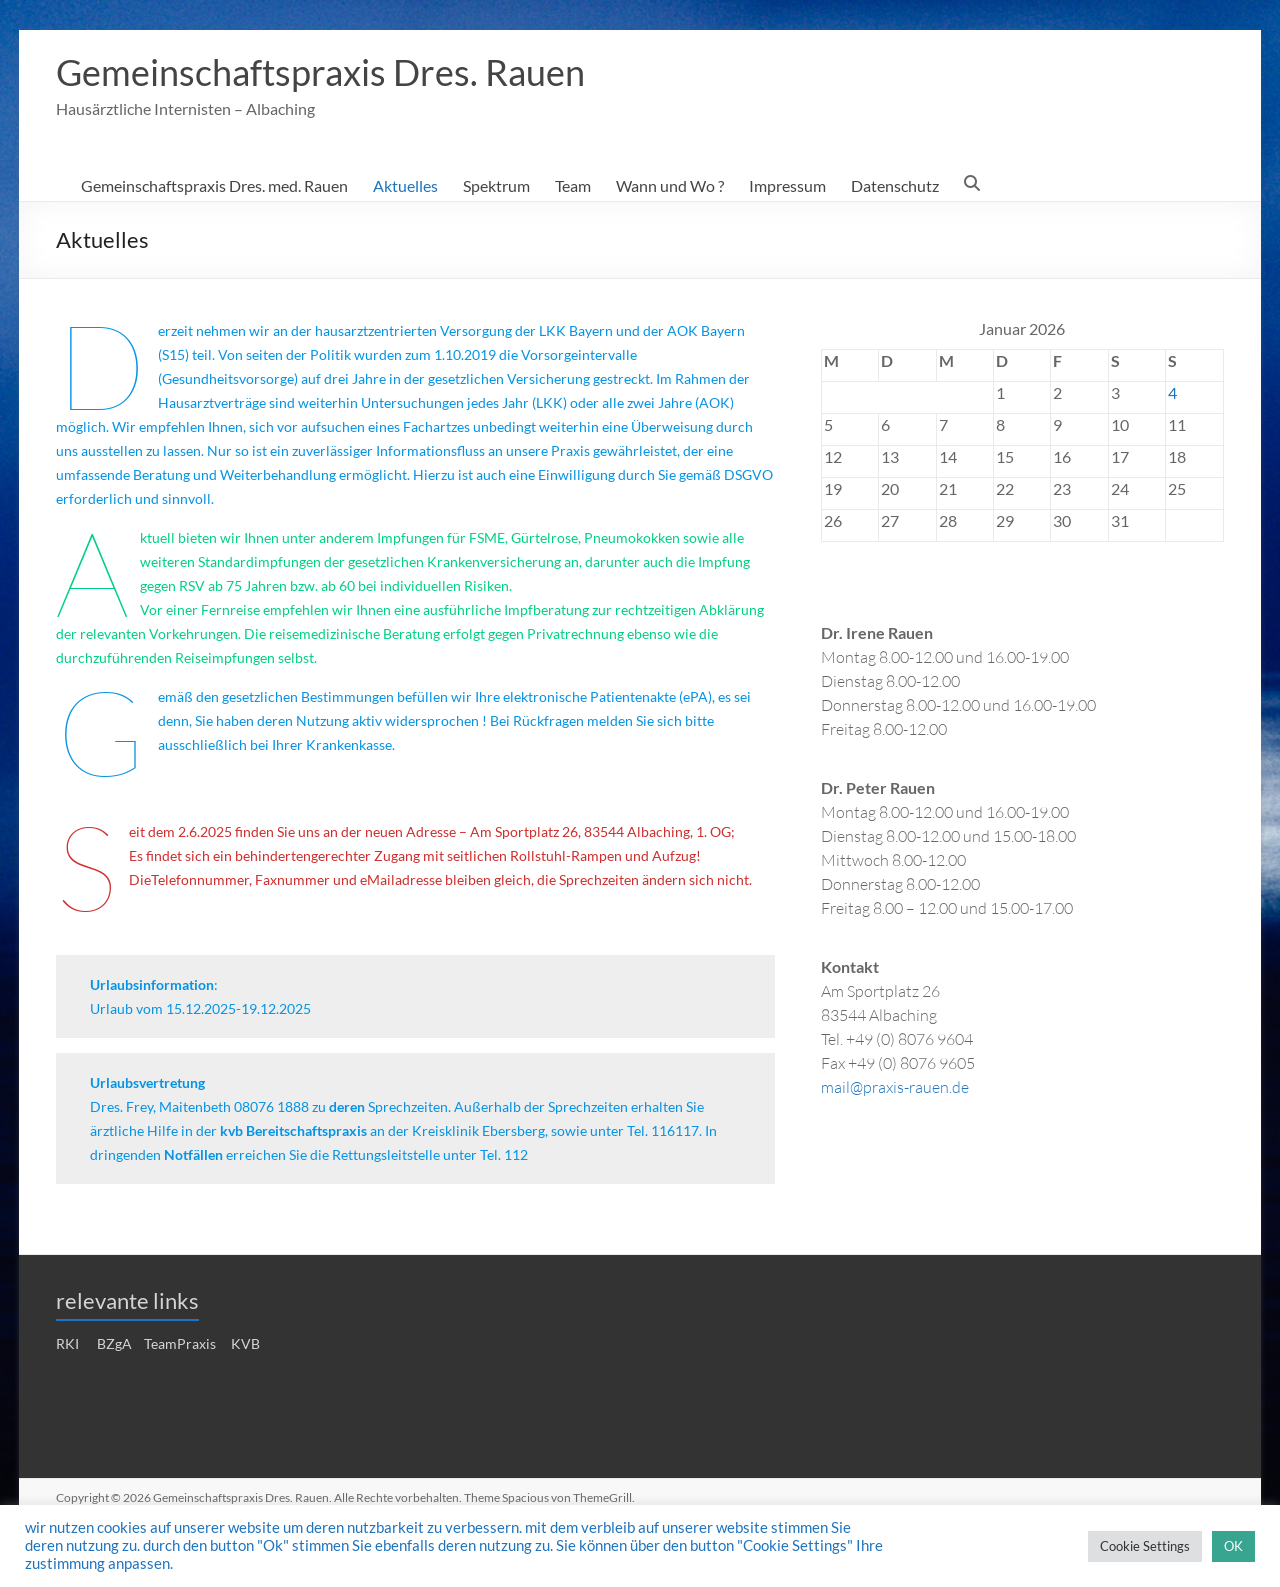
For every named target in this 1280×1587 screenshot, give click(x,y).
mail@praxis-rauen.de (895, 1087)
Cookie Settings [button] (1145, 1546)
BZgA (114, 1344)
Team (573, 186)
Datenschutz (895, 186)
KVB (245, 1344)
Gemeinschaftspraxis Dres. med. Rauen (214, 186)
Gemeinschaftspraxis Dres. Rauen (320, 73)
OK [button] (1233, 1546)
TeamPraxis (180, 1344)
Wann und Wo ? (670, 186)
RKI (67, 1344)
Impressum (787, 186)
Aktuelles (405, 186)
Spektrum (496, 186)
